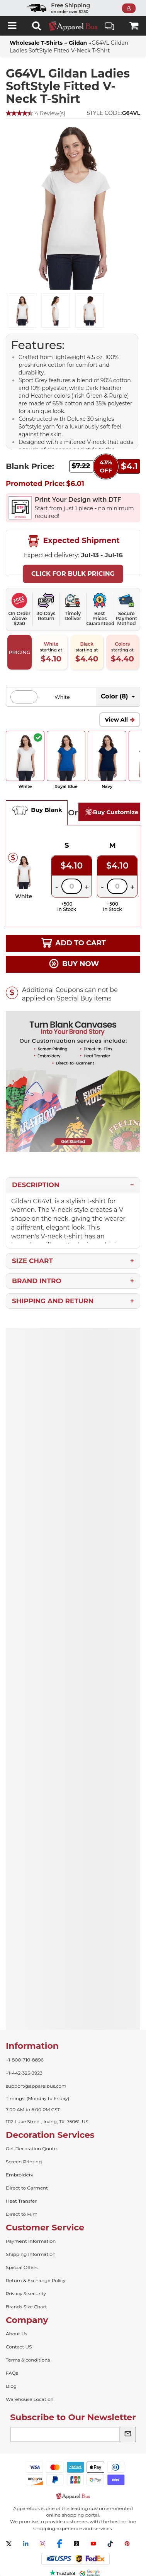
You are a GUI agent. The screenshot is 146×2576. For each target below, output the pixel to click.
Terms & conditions (28, 2360)
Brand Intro (36, 1281)
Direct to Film (21, 2214)
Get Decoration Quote (31, 2148)
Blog (11, 2386)
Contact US (19, 2347)
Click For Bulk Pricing (73, 573)
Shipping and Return (52, 1301)
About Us (16, 2333)
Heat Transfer (21, 2201)
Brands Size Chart (26, 2306)
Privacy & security (26, 2293)
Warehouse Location (30, 2399)
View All (116, 719)
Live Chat (109, 27)
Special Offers (21, 2267)
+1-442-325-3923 (24, 2073)
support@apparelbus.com (36, 2086)
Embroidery (19, 2175)
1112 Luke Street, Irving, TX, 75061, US (47, 2121)
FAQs (12, 2373)
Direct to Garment (27, 2188)
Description (35, 1185)
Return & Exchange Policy (35, 2280)
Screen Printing (24, 2161)
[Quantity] (71, 886)
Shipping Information (31, 2254)
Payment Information (31, 2241)
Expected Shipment (73, 541)
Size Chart (32, 1261)
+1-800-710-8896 (25, 2060)
